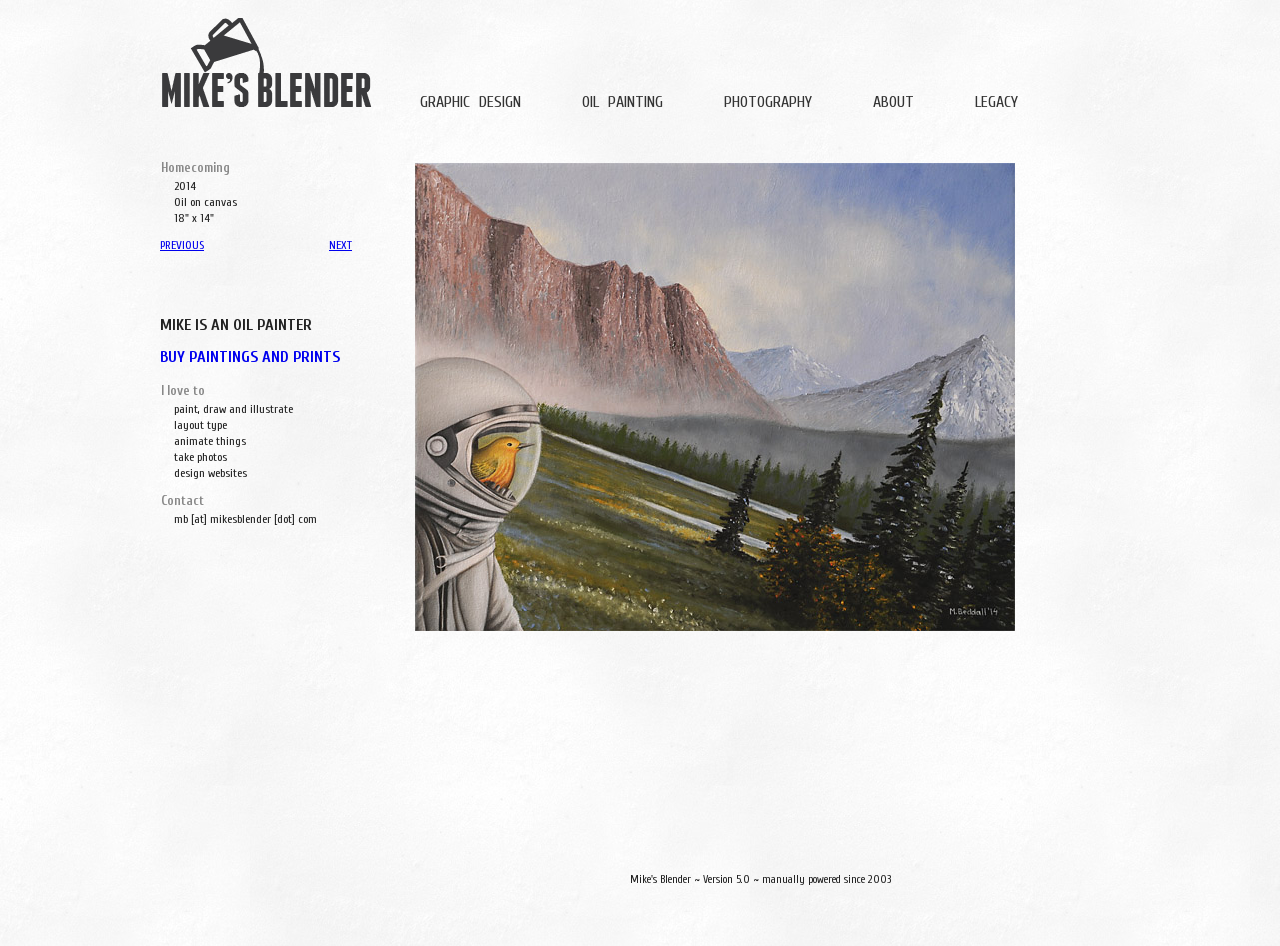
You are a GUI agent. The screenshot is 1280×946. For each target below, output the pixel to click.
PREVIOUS (182, 245)
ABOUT (893, 102)
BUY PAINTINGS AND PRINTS (250, 357)
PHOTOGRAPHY (768, 102)
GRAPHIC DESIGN (470, 102)
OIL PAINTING (622, 102)
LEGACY (996, 102)
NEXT (340, 245)
